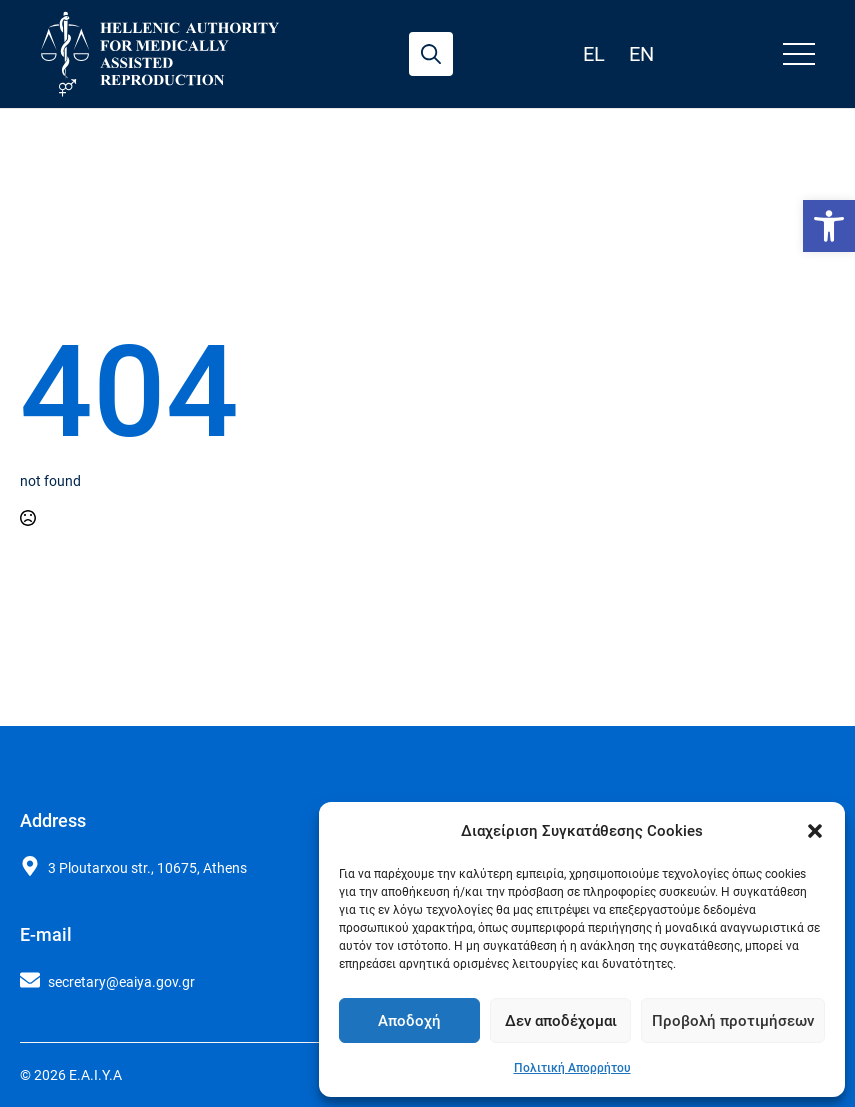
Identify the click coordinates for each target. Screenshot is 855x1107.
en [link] (641, 54)
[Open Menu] (799, 54)
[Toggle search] (431, 54)
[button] (815, 831)
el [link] (594, 54)
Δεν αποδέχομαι (561, 1021)
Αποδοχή (409, 1021)
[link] (829, 226)
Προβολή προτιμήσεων (733, 1021)
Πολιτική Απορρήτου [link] (572, 1068)
